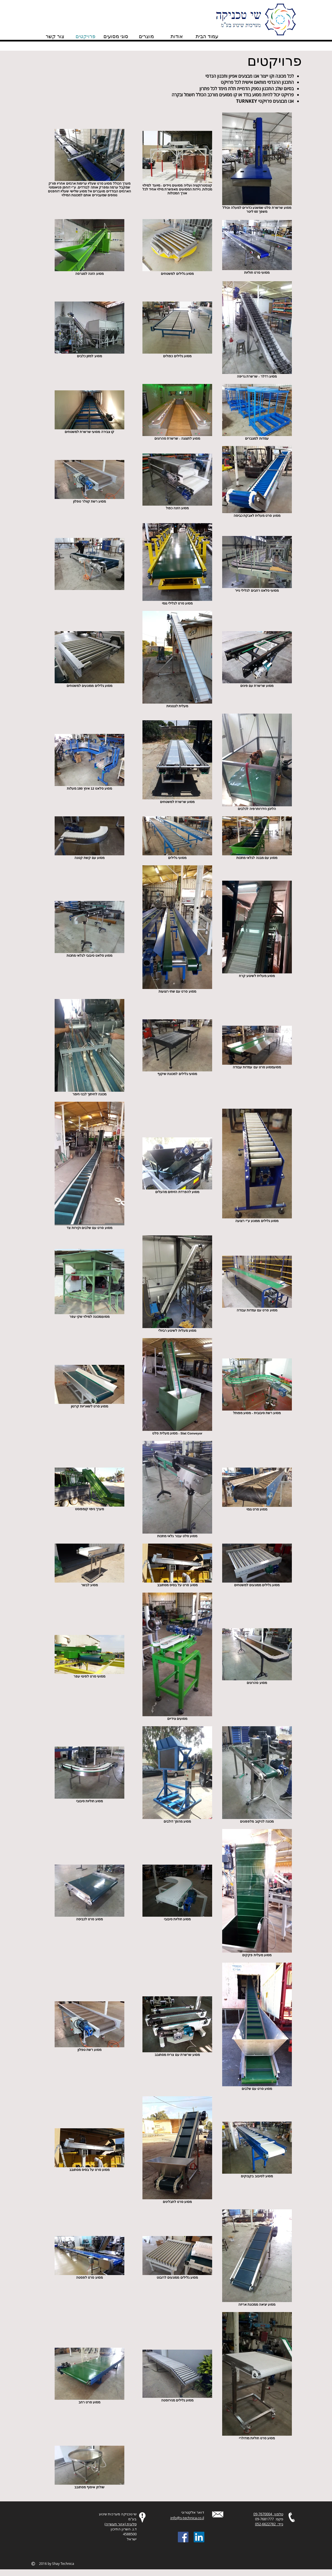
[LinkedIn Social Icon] (199, 2537)
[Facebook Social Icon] (183, 2537)
